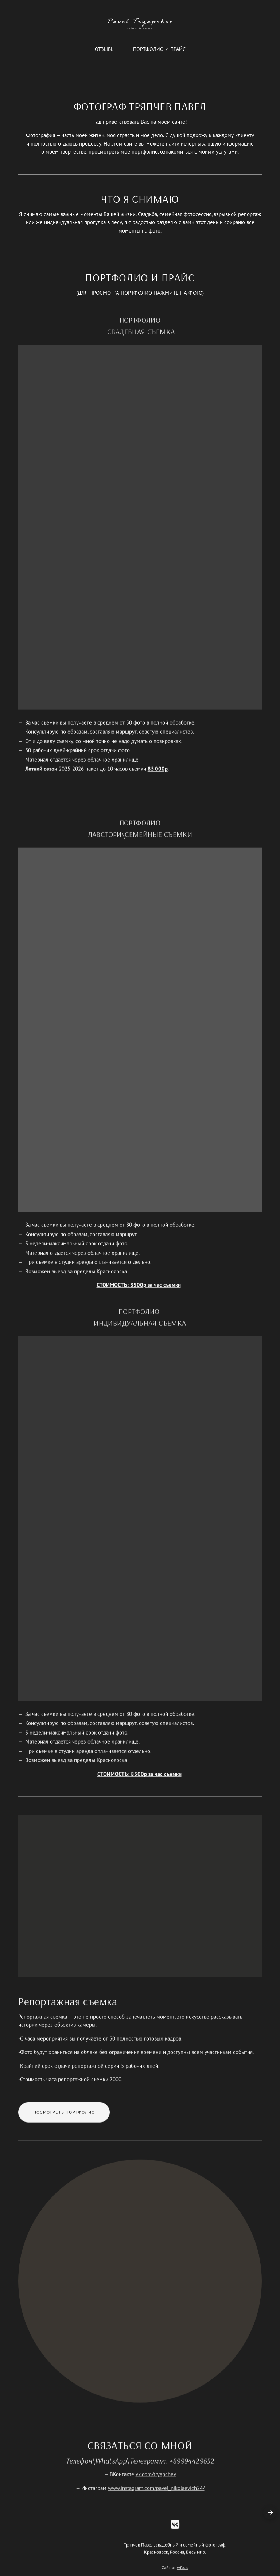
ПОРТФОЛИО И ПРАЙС (159, 48)
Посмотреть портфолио (64, 2121)
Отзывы (105, 48)
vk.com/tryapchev (156, 2483)
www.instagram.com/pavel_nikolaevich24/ (156, 2497)
